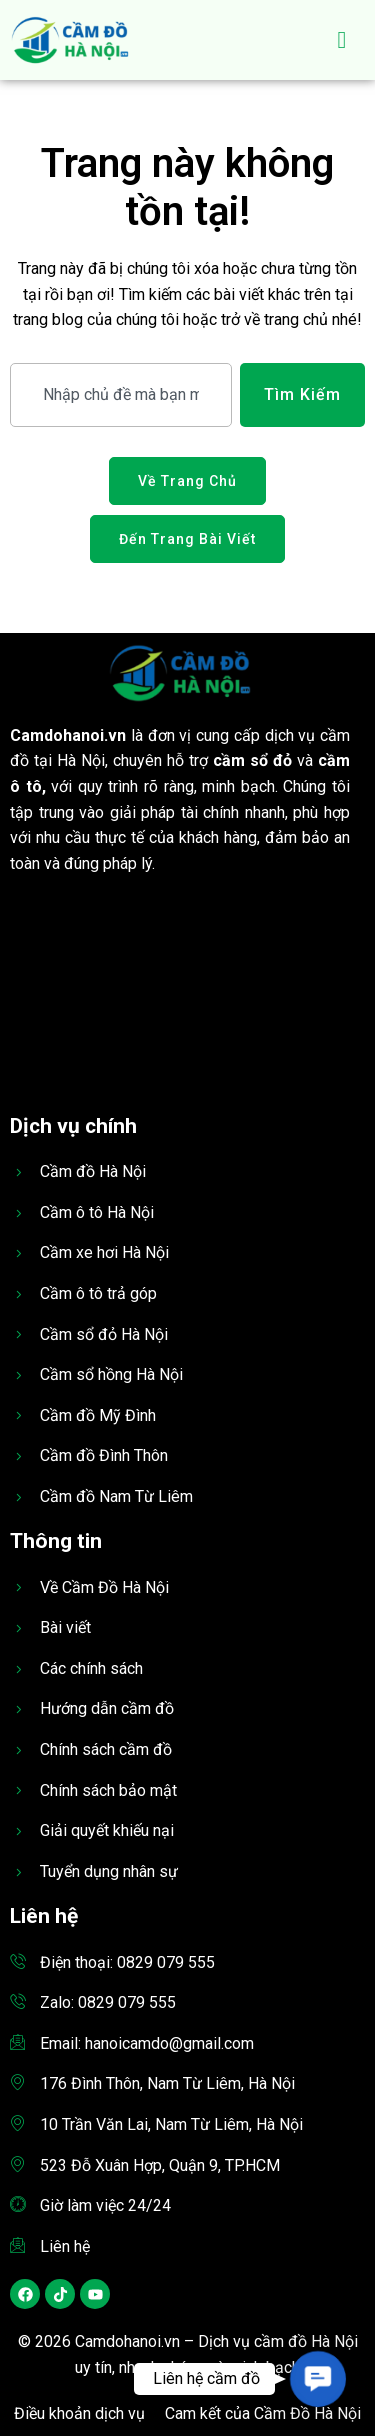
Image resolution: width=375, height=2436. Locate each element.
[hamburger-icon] (342, 40)
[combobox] (121, 395)
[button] (317, 2378)
